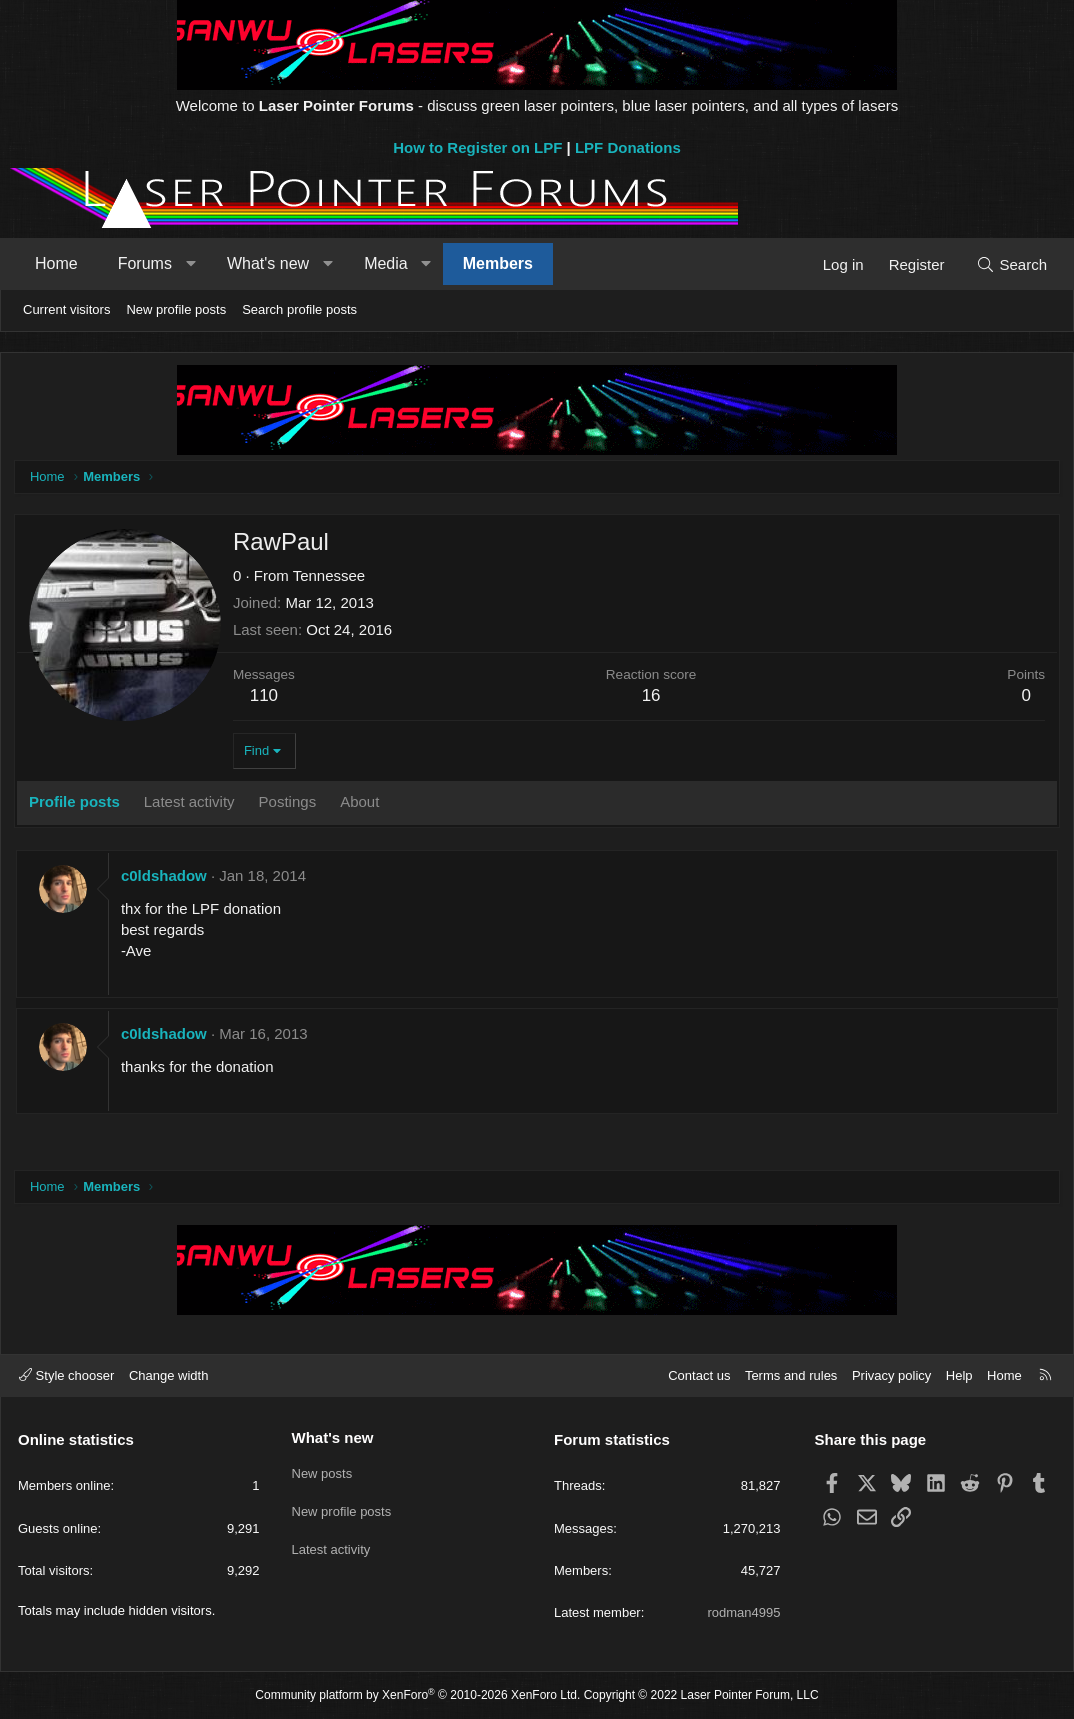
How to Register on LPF (477, 147)
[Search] (1011, 264)
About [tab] (361, 803)
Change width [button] (169, 1375)
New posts (322, 1471)
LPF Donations (628, 147)
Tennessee (331, 577)
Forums (145, 263)
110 (266, 697)
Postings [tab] (290, 803)
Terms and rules (791, 1375)
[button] (190, 264)
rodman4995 (744, 1612)
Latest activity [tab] (191, 803)
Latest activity (331, 1544)
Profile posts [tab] (76, 803)
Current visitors (66, 309)
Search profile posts (299, 309)
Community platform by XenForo (417, 1695)
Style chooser (66, 1375)
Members (498, 263)
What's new (268, 263)
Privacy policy (891, 1375)
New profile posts (176, 309)
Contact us (699, 1375)
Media (386, 263)
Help (959, 1375)
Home (56, 263)
